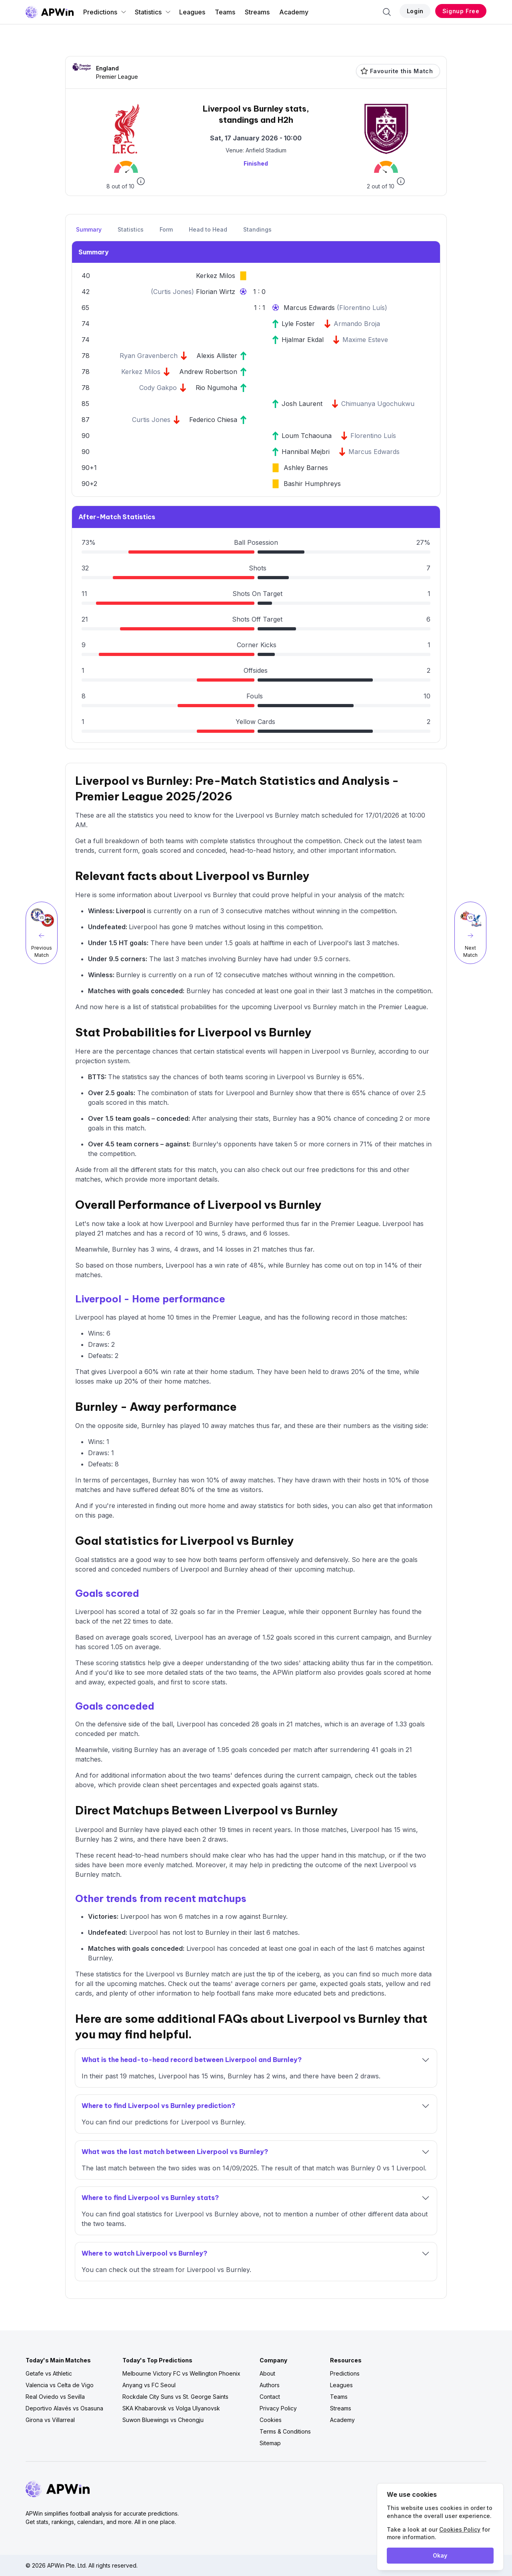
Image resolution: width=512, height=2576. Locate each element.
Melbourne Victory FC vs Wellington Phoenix (181, 2373)
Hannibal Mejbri (306, 452)
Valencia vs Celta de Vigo (60, 2385)
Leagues (192, 12)
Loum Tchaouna (307, 436)
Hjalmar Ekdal (303, 340)
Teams (225, 12)
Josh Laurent (302, 404)
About (267, 2373)
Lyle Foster (298, 324)
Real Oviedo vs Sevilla (55, 2396)
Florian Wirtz (215, 292)
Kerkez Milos (215, 276)
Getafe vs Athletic (49, 2373)
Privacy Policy (278, 2408)
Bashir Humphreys (312, 484)
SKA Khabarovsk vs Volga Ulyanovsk (171, 2408)
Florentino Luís (362, 308)
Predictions (105, 12)
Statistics (153, 12)
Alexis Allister (216, 356)
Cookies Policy (459, 2529)
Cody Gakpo (158, 388)
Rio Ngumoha (216, 388)
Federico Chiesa (213, 420)
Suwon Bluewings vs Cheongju (163, 2419)
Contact (270, 2396)
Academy (293, 12)
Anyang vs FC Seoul (149, 2385)
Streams (257, 12)
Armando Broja (357, 324)
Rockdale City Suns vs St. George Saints (175, 2396)
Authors (270, 2385)
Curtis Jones (172, 292)
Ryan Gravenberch (149, 356)
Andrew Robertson (208, 372)
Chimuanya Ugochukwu (377, 404)
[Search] (387, 12)
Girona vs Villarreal (50, 2419)
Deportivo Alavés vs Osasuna (64, 2408)
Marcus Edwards (310, 308)
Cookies (271, 2419)
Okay (440, 2555)
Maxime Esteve (365, 340)
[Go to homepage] (49, 12)
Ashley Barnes (306, 468)
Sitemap (270, 2443)
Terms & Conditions (285, 2431)
